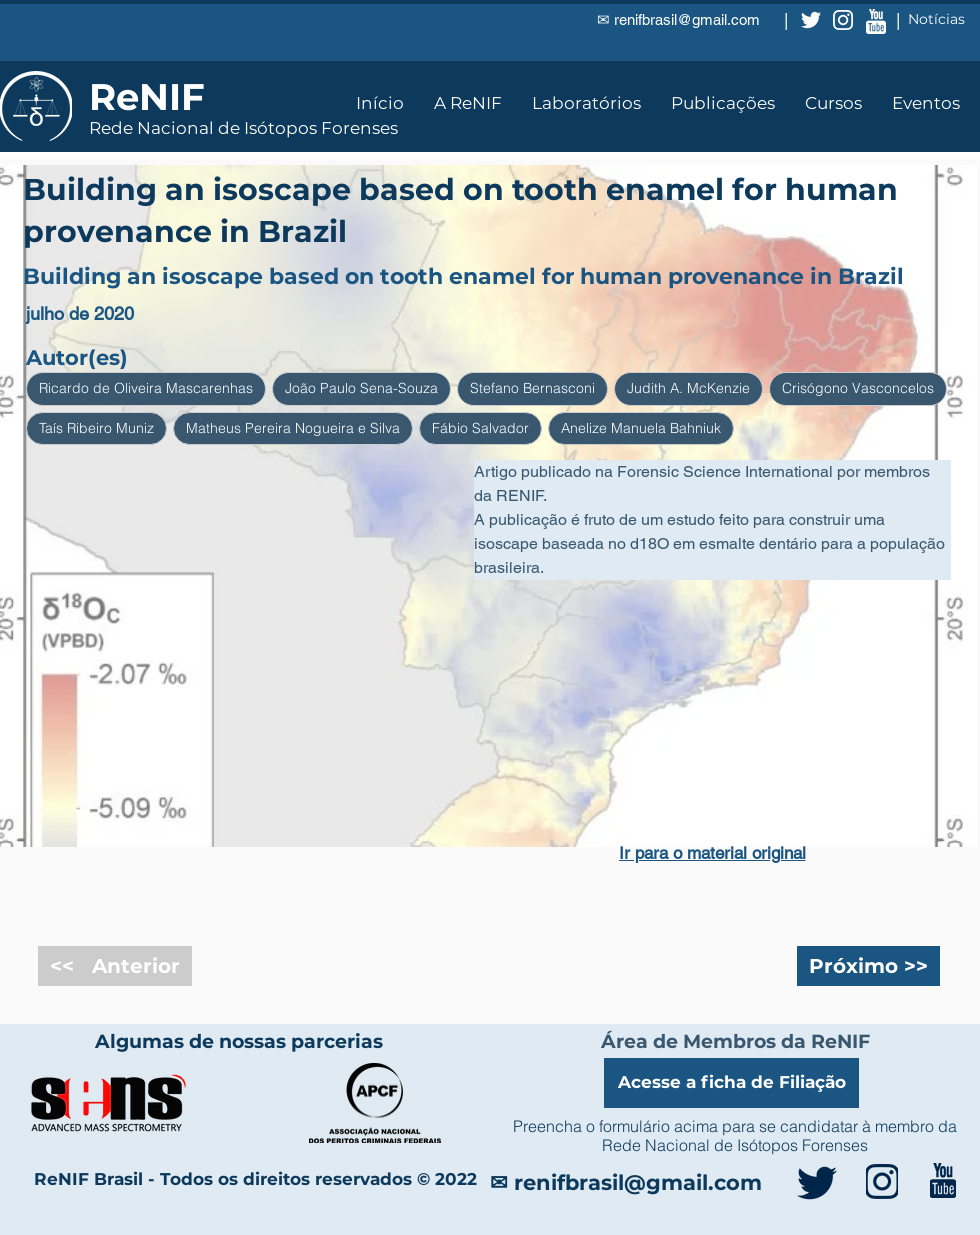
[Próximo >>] (868, 966)
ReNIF (147, 96)
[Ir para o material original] (712, 852)
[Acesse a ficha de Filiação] (731, 1083)
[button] (468, 103)
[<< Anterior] (115, 966)
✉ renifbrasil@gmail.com (678, 19)
